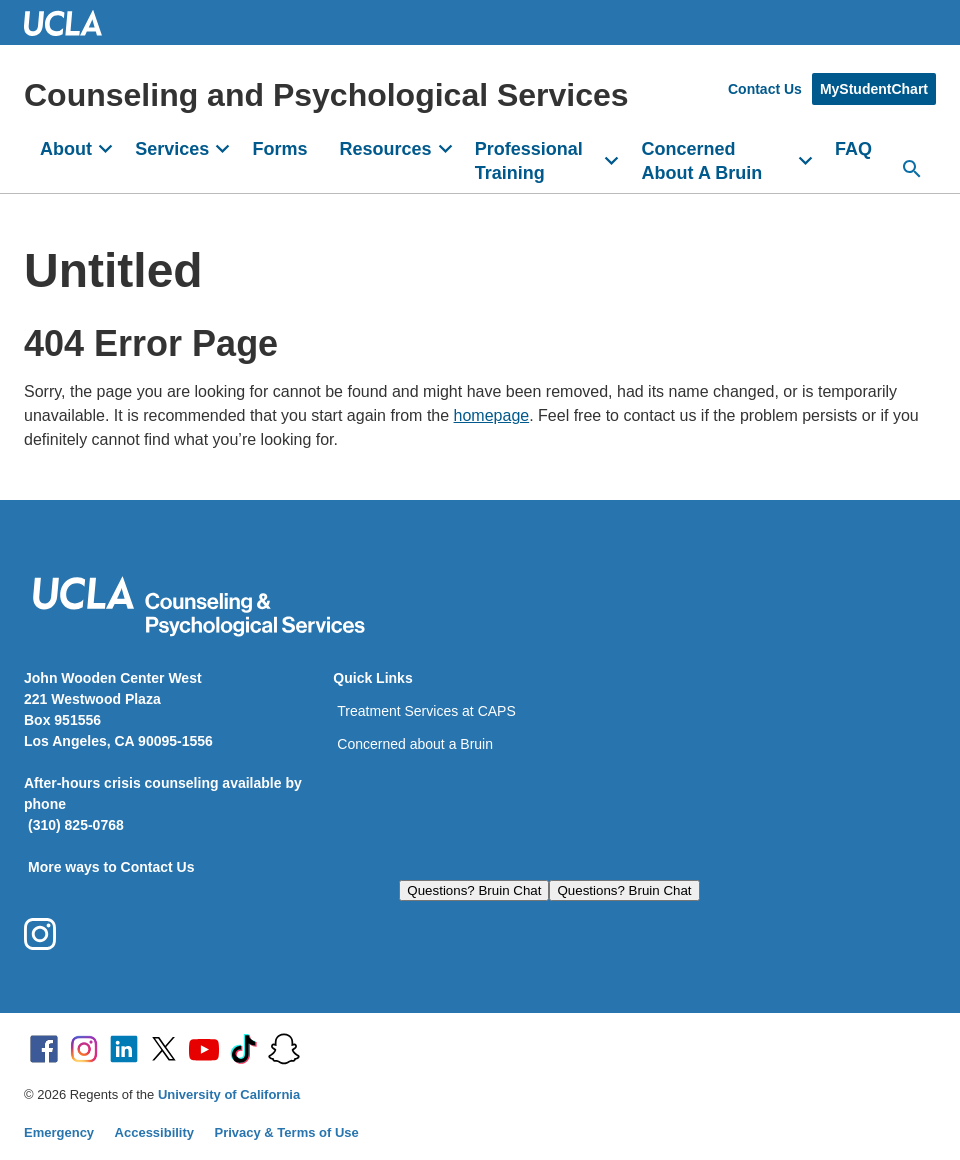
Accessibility (155, 1132)
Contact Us (765, 89)
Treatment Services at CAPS (426, 711)
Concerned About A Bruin (702, 161)
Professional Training (529, 161)
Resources (385, 149)
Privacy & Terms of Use (287, 1132)
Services (172, 149)
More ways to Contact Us (111, 867)
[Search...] (912, 169)
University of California (229, 1094)
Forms (279, 149)
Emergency (59, 1132)
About (66, 149)
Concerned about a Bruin (415, 744)
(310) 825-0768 (76, 825)
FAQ (853, 149)
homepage (492, 415)
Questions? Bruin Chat (474, 890)
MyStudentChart (874, 89)
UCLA (72, 22)
